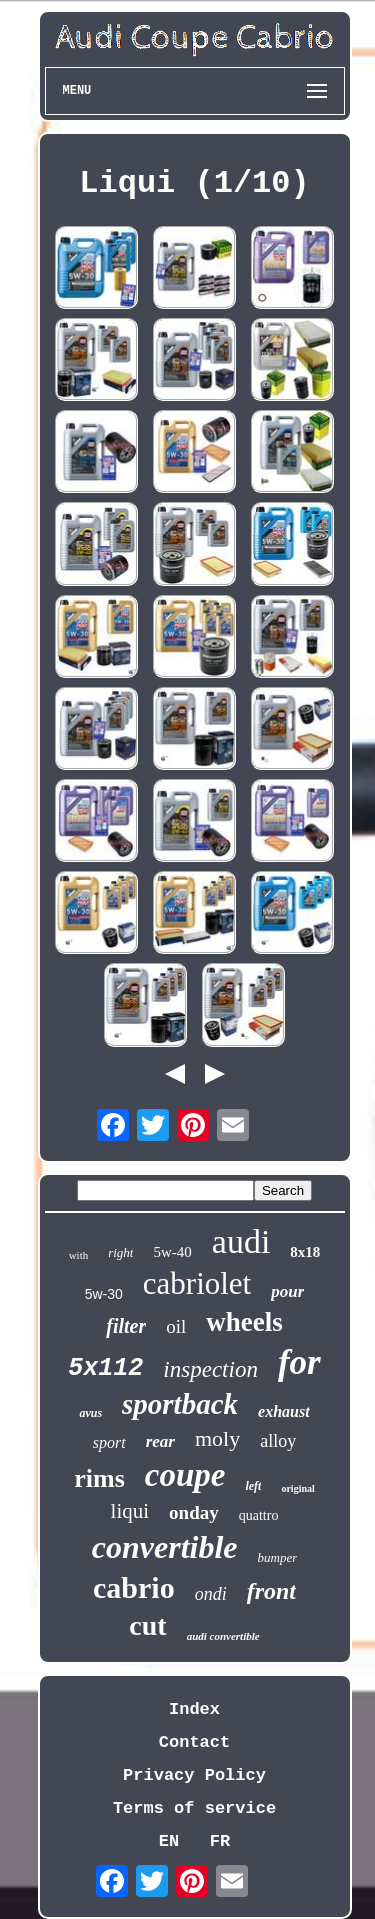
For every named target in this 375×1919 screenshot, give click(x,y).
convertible (165, 1547)
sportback (180, 1404)
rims (99, 1478)
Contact (194, 1742)
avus (90, 1413)
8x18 (305, 1252)
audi (241, 1241)
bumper (278, 1557)
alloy (278, 1441)
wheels (244, 1322)
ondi (211, 1594)
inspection (210, 1369)
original (297, 1488)
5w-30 (104, 1294)
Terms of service (194, 1808)
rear (160, 1441)
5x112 (105, 1368)
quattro (259, 1515)
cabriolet (197, 1283)
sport (109, 1442)
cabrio (134, 1587)
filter (126, 1326)
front (271, 1591)
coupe (185, 1475)
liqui (130, 1511)
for (299, 1362)
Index (194, 1709)
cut (147, 1625)
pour (287, 1291)
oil (176, 1326)
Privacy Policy (194, 1775)
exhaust (284, 1411)
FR (220, 1841)
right (120, 1252)
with (79, 1255)
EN (169, 1841)
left (253, 1486)
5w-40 (172, 1252)
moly (217, 1438)
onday (194, 1512)
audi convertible (223, 1636)
